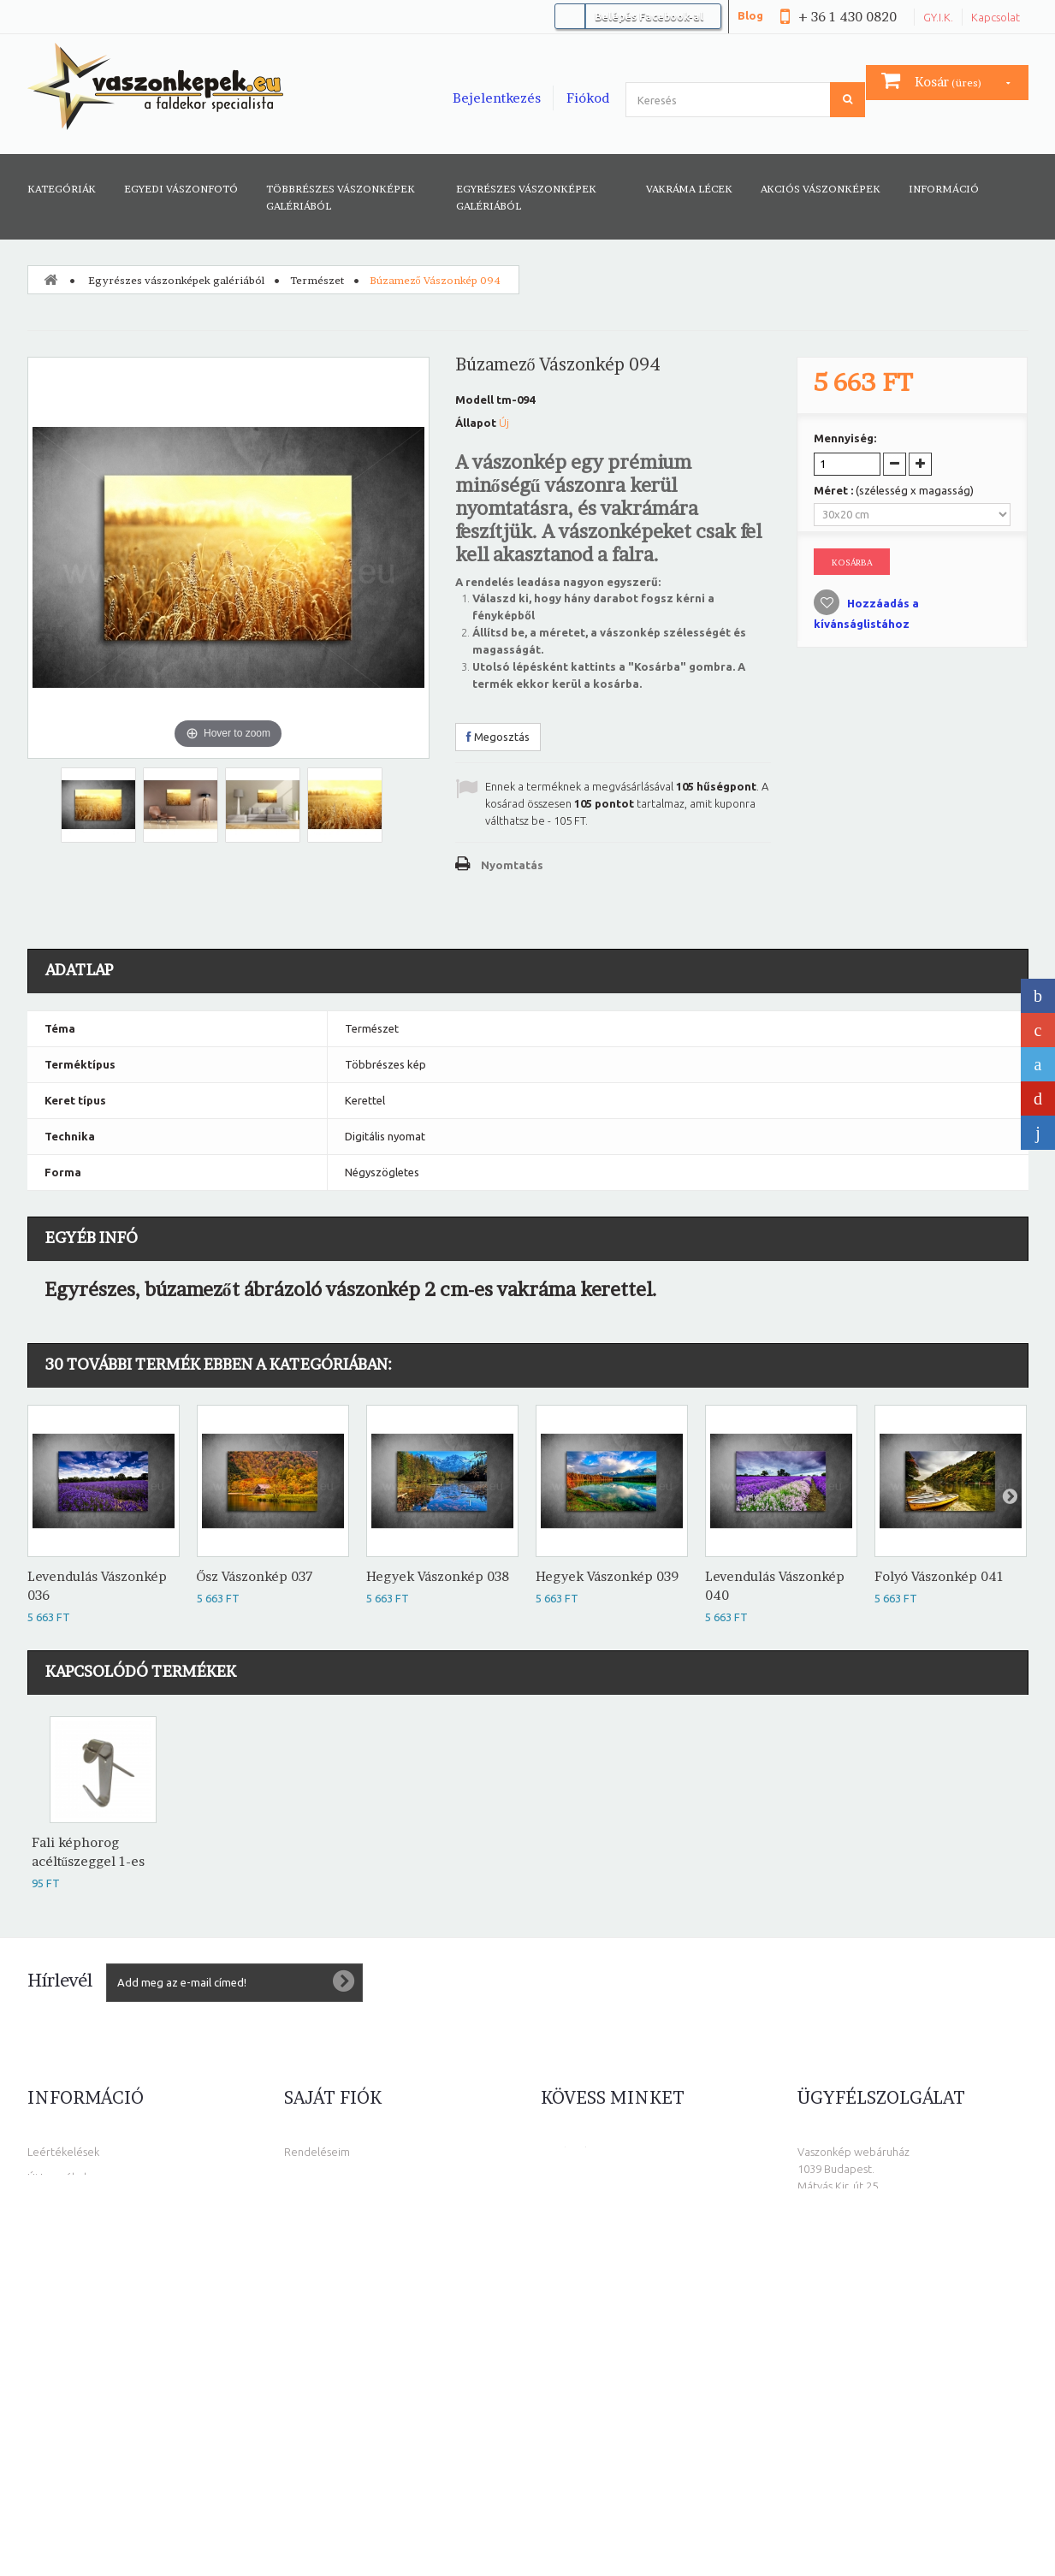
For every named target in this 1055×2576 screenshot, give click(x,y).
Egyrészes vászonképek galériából (526, 197)
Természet (317, 280)
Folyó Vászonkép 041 (939, 1576)
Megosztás (498, 737)
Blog (750, 15)
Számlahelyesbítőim (333, 2177)
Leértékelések (63, 2152)
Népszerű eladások (74, 2203)
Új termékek (58, 2177)
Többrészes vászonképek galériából (340, 197)
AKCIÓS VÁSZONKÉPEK (820, 188)
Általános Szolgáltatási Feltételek (110, 2254)
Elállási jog (53, 2306)
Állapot (475, 423)
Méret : (894, 490)
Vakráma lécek (689, 188)
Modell (474, 400)
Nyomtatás (512, 865)
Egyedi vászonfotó (181, 188)
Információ (944, 188)
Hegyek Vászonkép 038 (437, 1576)
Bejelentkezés (497, 98)
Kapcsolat (995, 17)
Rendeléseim (317, 2152)
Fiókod (587, 98)
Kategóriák (61, 188)
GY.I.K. (938, 17)
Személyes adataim (332, 2229)
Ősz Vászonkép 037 (255, 1576)
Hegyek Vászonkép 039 (607, 1576)
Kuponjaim (310, 2254)
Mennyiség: (845, 438)
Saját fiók (333, 2097)
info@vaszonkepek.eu (895, 2429)
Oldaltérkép (58, 2331)
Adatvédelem (61, 2280)
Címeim (303, 2203)
